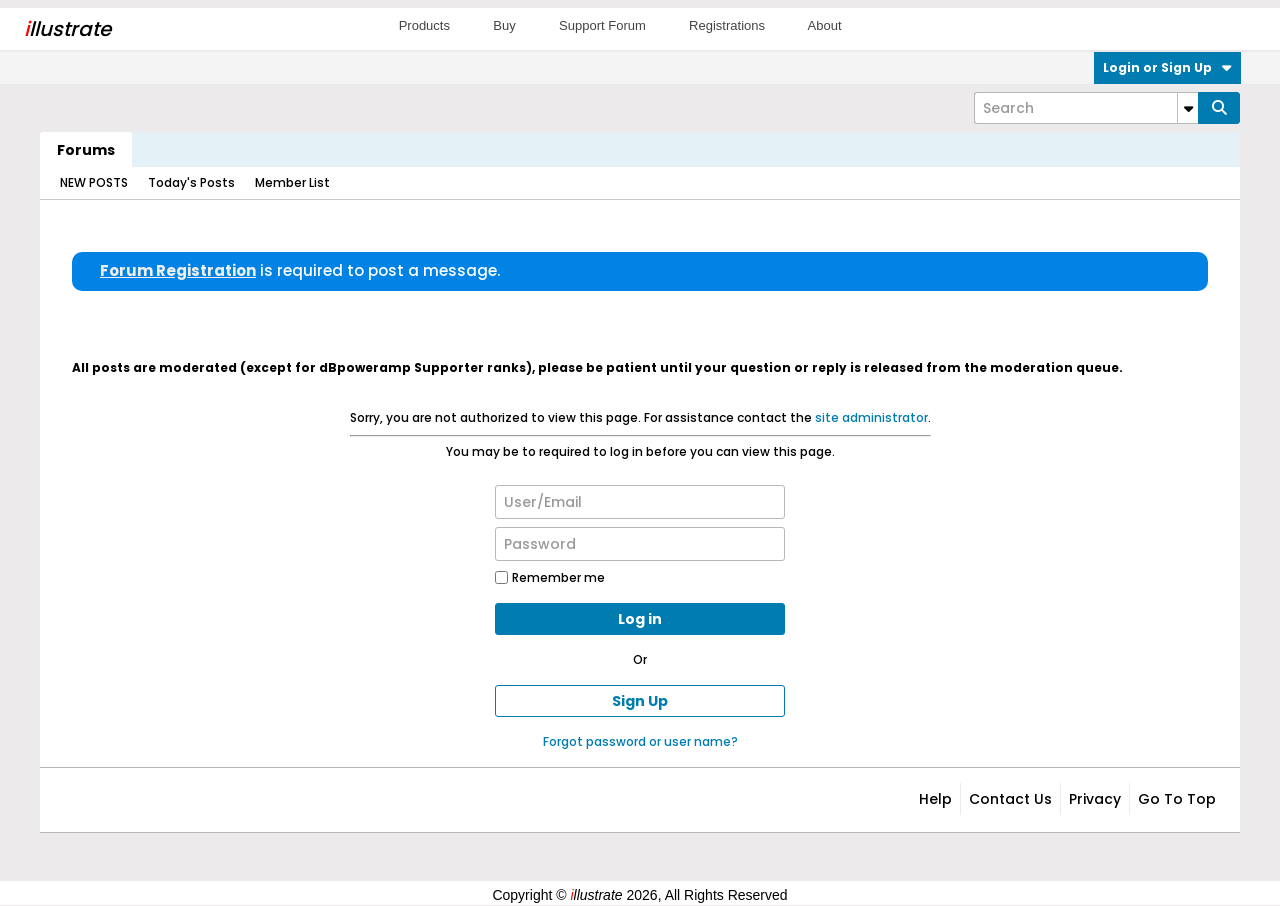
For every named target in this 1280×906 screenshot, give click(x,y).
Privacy (1095, 799)
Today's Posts (191, 182)
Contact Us (1010, 799)
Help (935, 799)
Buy (504, 25)
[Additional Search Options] (1188, 108)
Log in (640, 619)
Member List (292, 182)
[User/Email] (640, 502)
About (825, 25)
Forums (86, 150)
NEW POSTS (94, 182)
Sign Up (640, 701)
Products (424, 25)
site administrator (871, 417)
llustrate (67, 29)
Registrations (727, 25)
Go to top (1177, 799)
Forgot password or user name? (640, 741)
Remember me (550, 577)
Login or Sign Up (1167, 67)
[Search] (1086, 108)
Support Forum (602, 25)
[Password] (640, 544)
